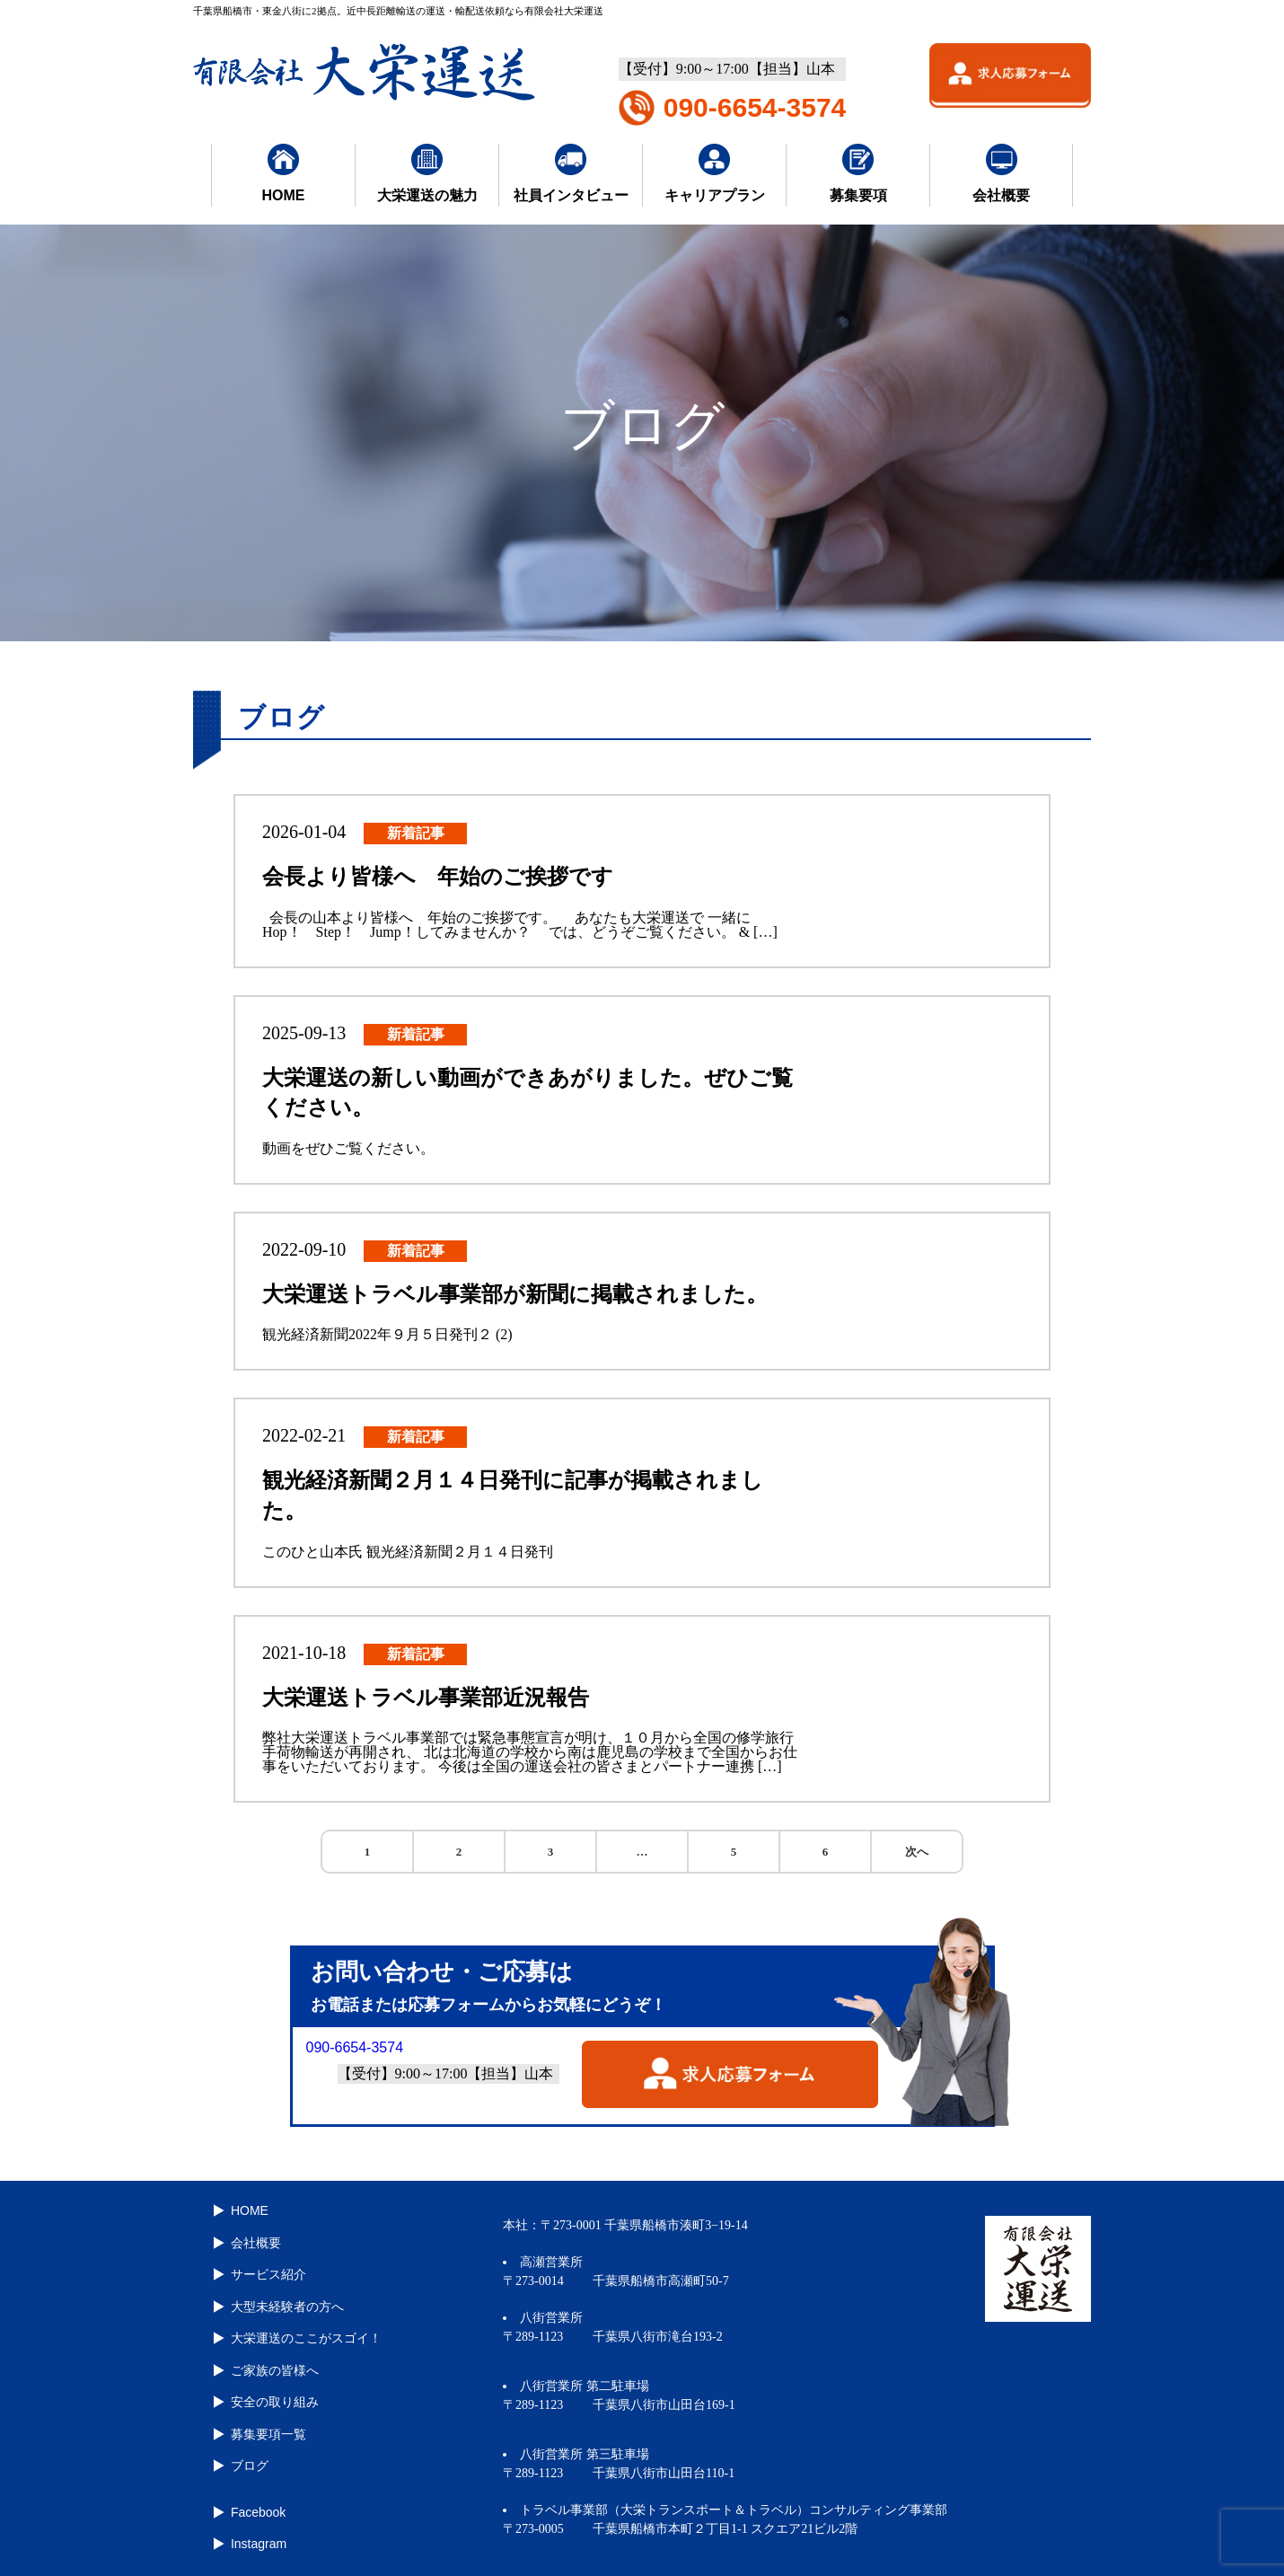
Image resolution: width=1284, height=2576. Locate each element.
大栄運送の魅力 (427, 173)
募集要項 (858, 173)
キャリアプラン (714, 173)
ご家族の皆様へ (273, 2362)
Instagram (257, 2529)
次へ (916, 1851)
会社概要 (1001, 173)
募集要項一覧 (266, 2423)
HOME (283, 173)
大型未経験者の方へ (285, 2301)
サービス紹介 (266, 2270)
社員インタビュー (571, 173)
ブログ (248, 2454)
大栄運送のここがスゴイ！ (304, 2332)
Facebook (256, 2499)
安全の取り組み (273, 2393)
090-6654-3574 (755, 107)
